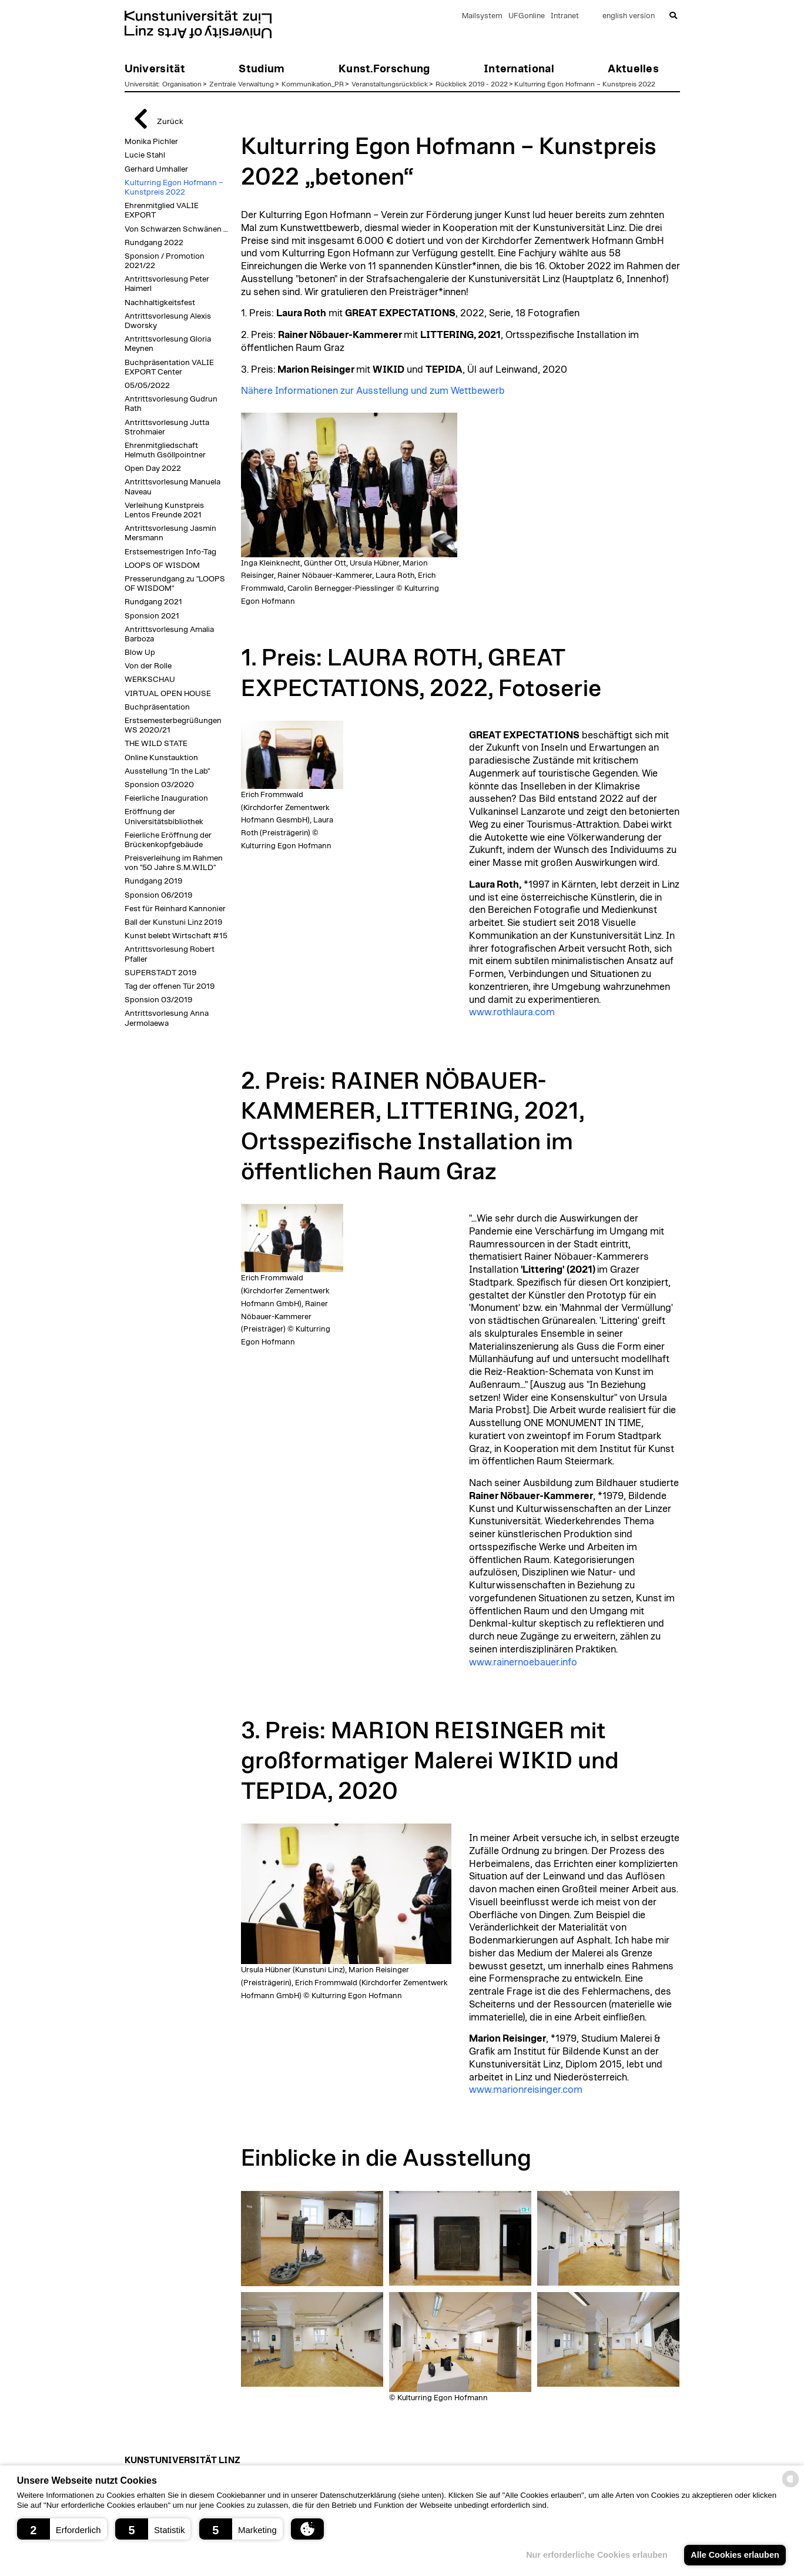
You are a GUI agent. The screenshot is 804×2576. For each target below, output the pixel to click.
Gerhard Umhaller (156, 169)
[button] (62, 2529)
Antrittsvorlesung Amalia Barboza (169, 634)
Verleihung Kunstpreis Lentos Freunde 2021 (164, 510)
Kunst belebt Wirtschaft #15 (176, 936)
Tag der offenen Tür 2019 (170, 986)
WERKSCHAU (150, 679)
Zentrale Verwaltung (241, 84)
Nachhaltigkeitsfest (160, 303)
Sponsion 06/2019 (158, 895)
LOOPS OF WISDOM (162, 565)
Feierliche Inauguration (166, 798)
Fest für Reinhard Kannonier (175, 909)
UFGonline (526, 16)
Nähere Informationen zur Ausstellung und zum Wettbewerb (373, 391)
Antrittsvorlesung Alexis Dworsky (168, 321)
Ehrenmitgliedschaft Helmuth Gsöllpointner (165, 450)
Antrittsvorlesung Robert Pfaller (170, 954)
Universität (141, 84)
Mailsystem (482, 16)
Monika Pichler (151, 142)
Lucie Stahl (145, 155)
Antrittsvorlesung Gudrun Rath (171, 404)
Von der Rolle (148, 666)
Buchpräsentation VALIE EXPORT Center (169, 367)
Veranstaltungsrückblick (389, 84)
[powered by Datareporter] (790, 2486)
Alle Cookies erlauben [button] (735, 2555)
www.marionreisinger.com (525, 2090)
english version (628, 16)
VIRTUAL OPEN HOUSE (168, 694)
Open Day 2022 (153, 468)
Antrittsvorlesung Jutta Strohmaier (167, 427)
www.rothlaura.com (512, 1012)
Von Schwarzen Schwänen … (176, 229)
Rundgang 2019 (153, 881)
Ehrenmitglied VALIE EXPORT (162, 210)
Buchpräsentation (157, 707)
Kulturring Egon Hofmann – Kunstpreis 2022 (584, 84)
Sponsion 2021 (152, 616)
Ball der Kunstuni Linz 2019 (173, 922)
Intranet (565, 16)
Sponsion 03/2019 (158, 1000)
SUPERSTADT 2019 (160, 973)
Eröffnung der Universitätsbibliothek (164, 816)
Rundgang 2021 (153, 602)
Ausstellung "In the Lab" (167, 771)
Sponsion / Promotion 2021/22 (165, 261)
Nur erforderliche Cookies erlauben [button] (597, 2555)
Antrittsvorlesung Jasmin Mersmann (170, 533)
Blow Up (140, 652)
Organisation (182, 84)
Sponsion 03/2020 (159, 785)
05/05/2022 (147, 386)
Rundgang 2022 (154, 243)
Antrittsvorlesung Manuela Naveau (172, 487)
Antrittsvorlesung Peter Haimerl (167, 284)
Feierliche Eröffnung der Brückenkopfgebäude (168, 840)
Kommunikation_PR (313, 84)
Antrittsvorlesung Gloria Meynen (168, 344)
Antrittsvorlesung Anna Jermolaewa (167, 1018)
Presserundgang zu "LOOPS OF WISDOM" (175, 584)
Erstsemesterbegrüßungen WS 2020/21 (173, 725)
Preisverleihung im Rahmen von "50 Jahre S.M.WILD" (174, 863)
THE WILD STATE (156, 744)
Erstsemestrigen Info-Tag (170, 552)
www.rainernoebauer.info (523, 1662)
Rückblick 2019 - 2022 (472, 84)
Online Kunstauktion (161, 758)
